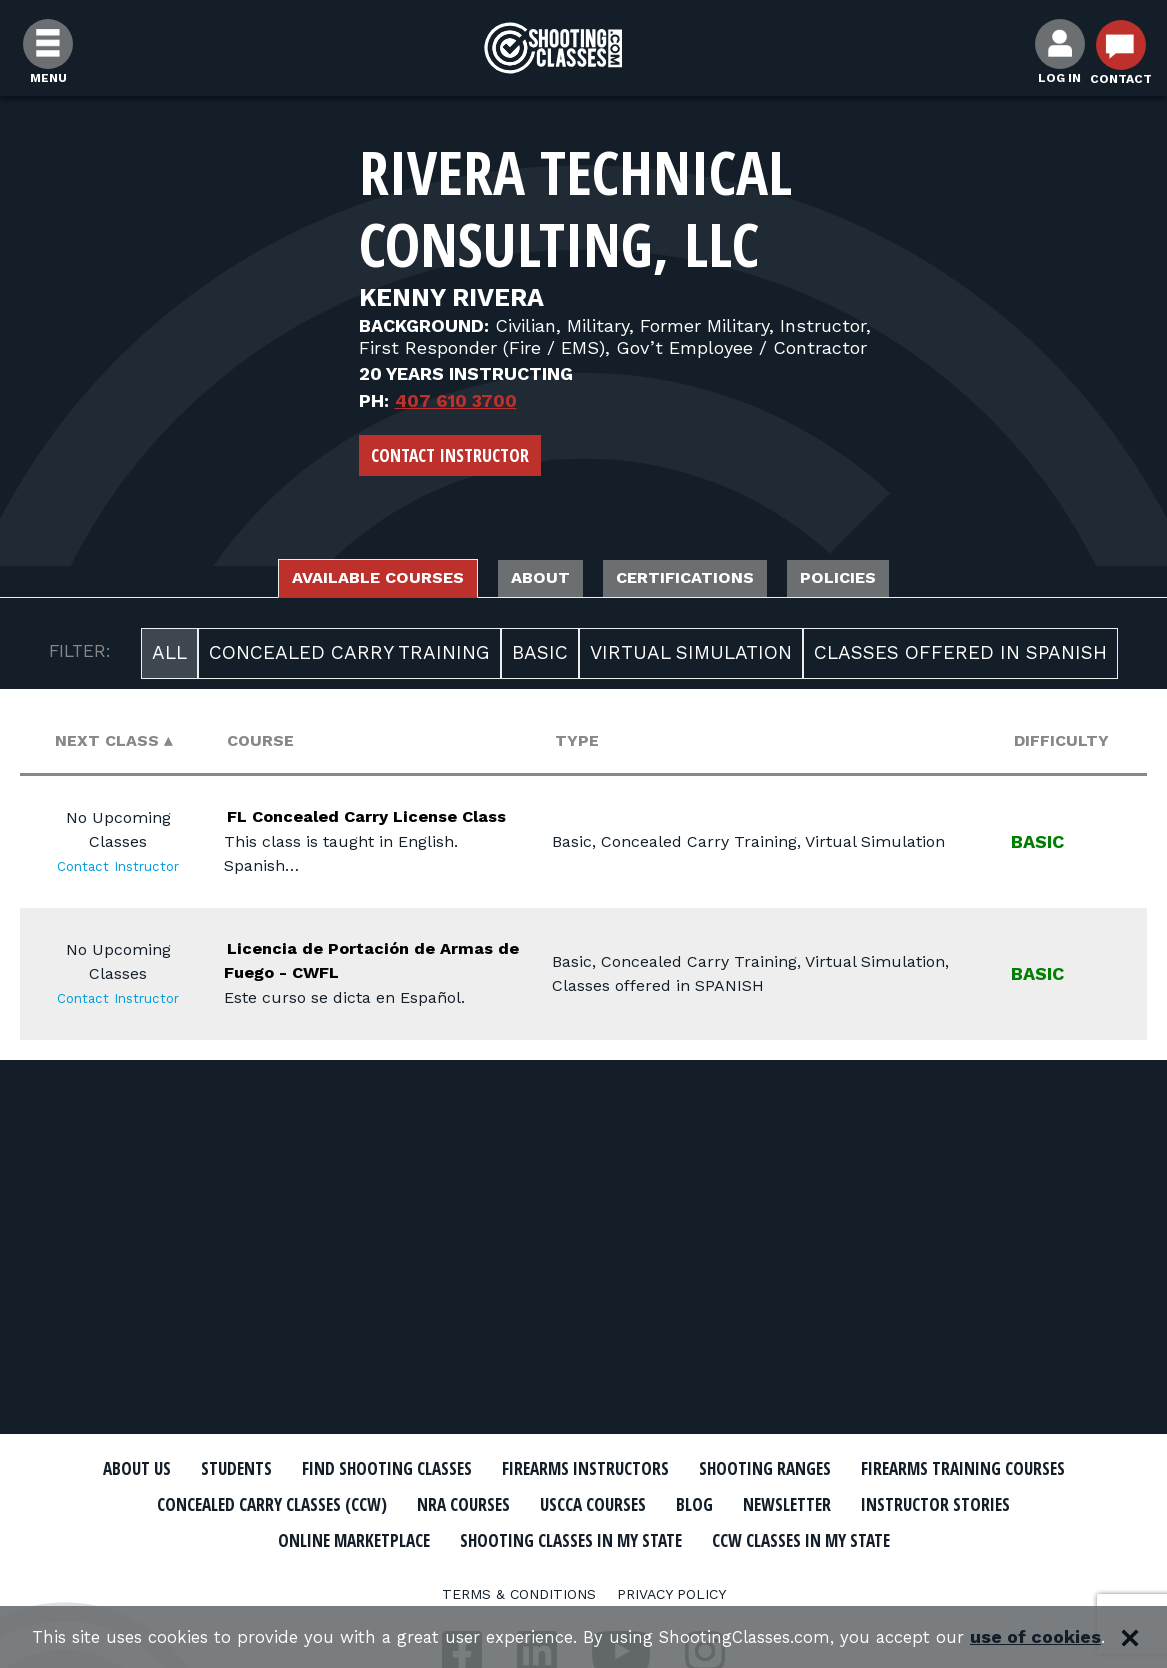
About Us (201, 1469)
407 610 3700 (456, 400)
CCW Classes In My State (583, 1573)
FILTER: (80, 657)
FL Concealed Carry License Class (377, 832)
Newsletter (224, 1538)
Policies (896, 581)
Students (314, 1469)
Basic (540, 658)
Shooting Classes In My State (862, 1538)
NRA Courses (759, 1504)
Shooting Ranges (929, 1469)
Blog (1023, 1504)
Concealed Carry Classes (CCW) (535, 1504)
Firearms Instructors (720, 1469)
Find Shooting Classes (489, 1469)
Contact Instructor (450, 455)
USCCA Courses (907, 1504)
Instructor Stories (396, 1538)
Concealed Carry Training (349, 658)
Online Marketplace (606, 1538)
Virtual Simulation (691, 658)
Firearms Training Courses (244, 1504)
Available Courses (330, 581)
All (169, 658)
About (531, 581)
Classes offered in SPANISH (960, 658)
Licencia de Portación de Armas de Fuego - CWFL (362, 1000)
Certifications (708, 581)
